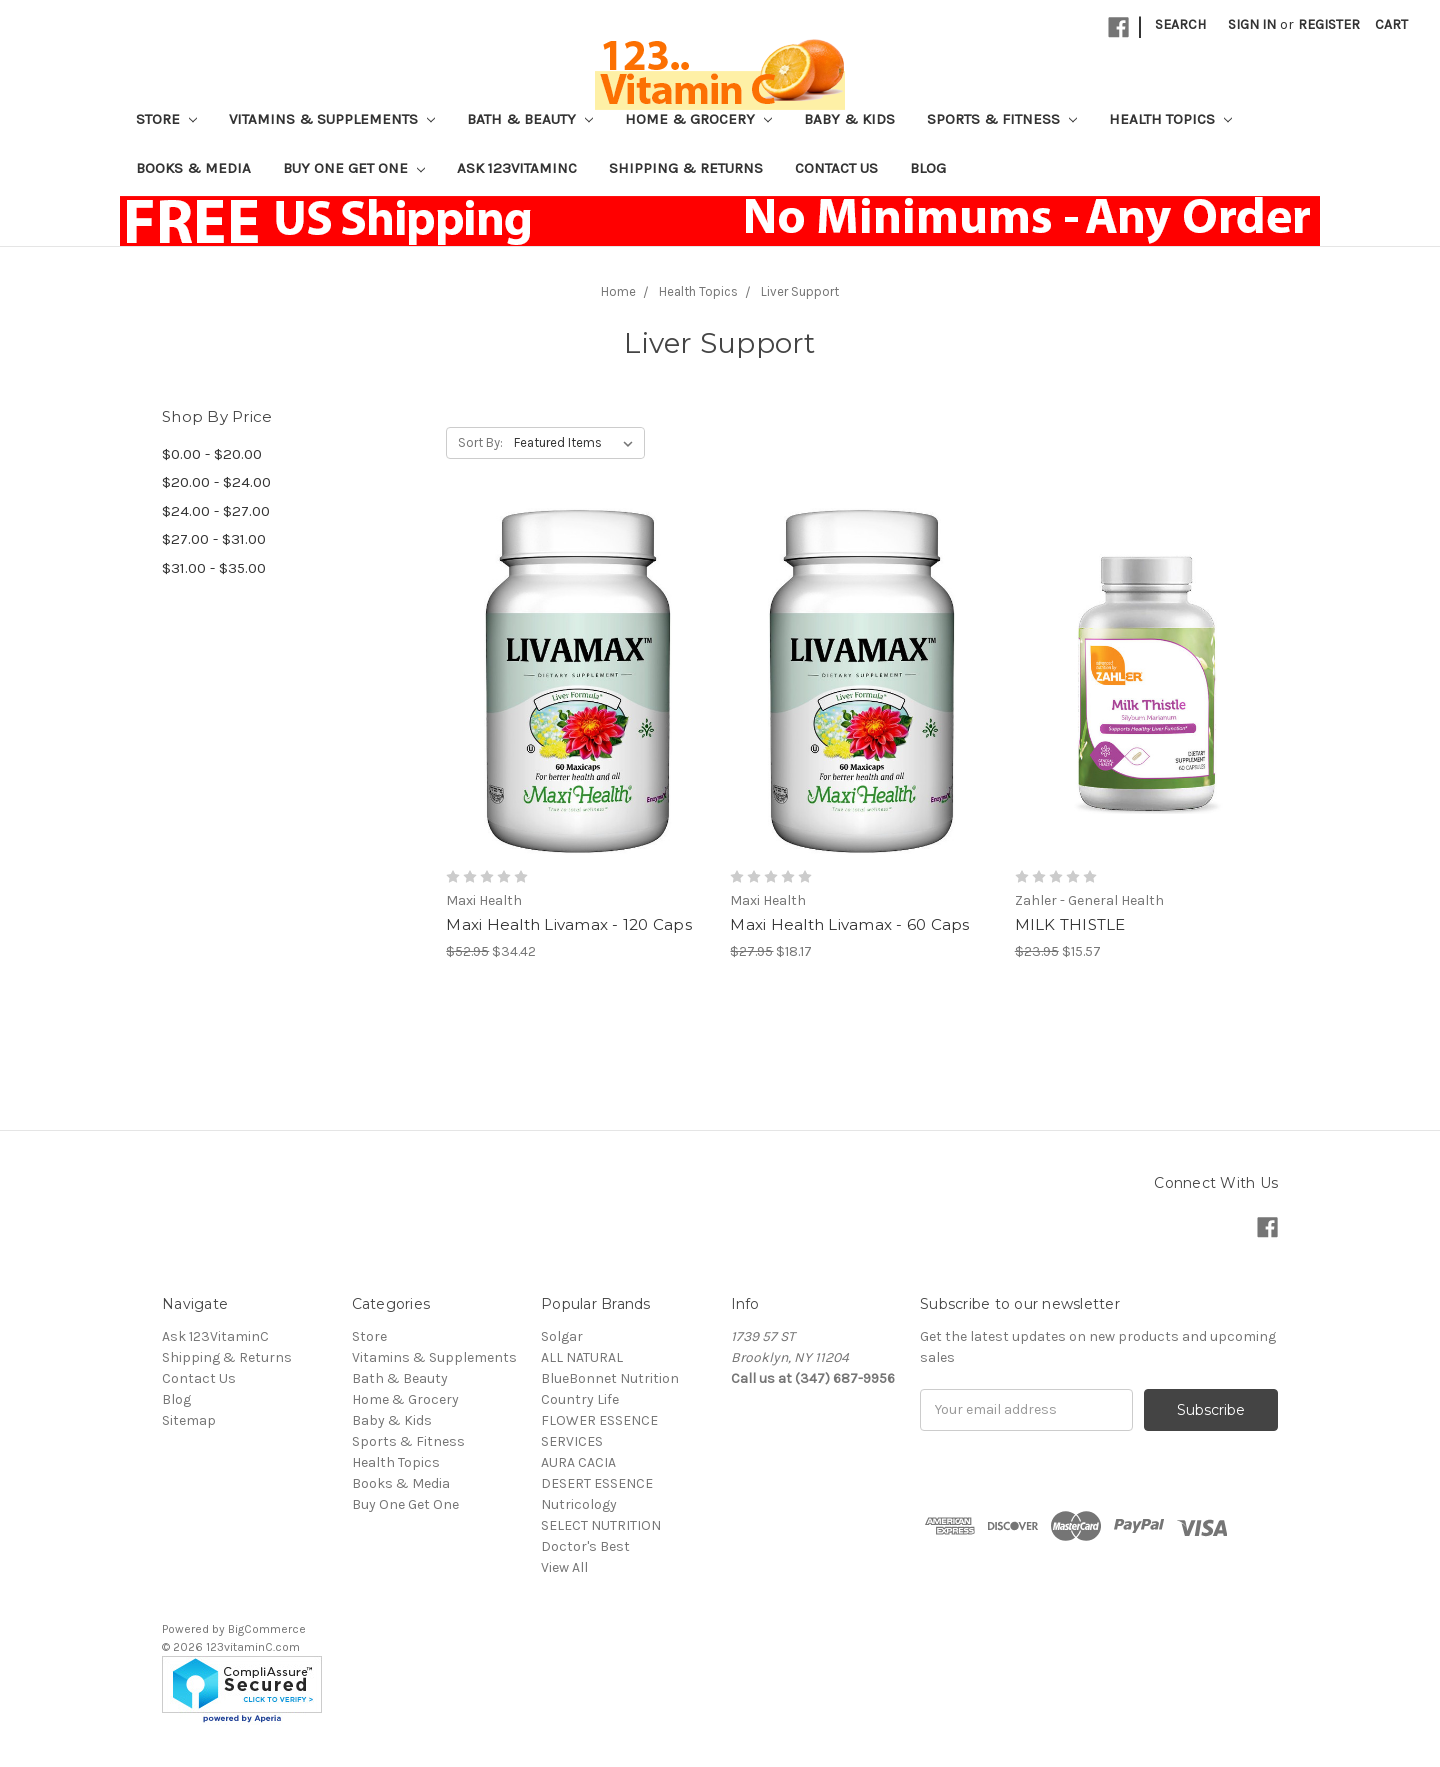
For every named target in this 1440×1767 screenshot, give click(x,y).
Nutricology (579, 1504)
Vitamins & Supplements (332, 119)
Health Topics (1170, 119)
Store (166, 119)
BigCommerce (267, 1629)
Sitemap (189, 1420)
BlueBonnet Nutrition (610, 1378)
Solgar (562, 1336)
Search (1180, 24)
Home (618, 291)
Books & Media (193, 168)
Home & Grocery (698, 119)
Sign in (1252, 24)
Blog (928, 168)
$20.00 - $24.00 (216, 482)
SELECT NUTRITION (601, 1525)
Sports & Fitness (1002, 119)
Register (1329, 24)
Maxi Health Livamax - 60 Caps (849, 924)
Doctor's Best (585, 1546)
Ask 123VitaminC (517, 168)
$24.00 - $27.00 (216, 511)
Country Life (580, 1399)
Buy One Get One (354, 168)
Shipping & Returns (686, 168)
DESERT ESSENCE (597, 1483)
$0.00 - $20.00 (212, 454)
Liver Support (800, 291)
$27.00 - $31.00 (214, 539)
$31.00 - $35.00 (214, 568)
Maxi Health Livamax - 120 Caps (569, 924)
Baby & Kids (849, 119)
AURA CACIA (578, 1462)
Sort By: (480, 442)
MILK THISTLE (1070, 924)
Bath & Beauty (530, 119)
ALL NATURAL (582, 1357)
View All (564, 1567)
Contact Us (836, 168)
